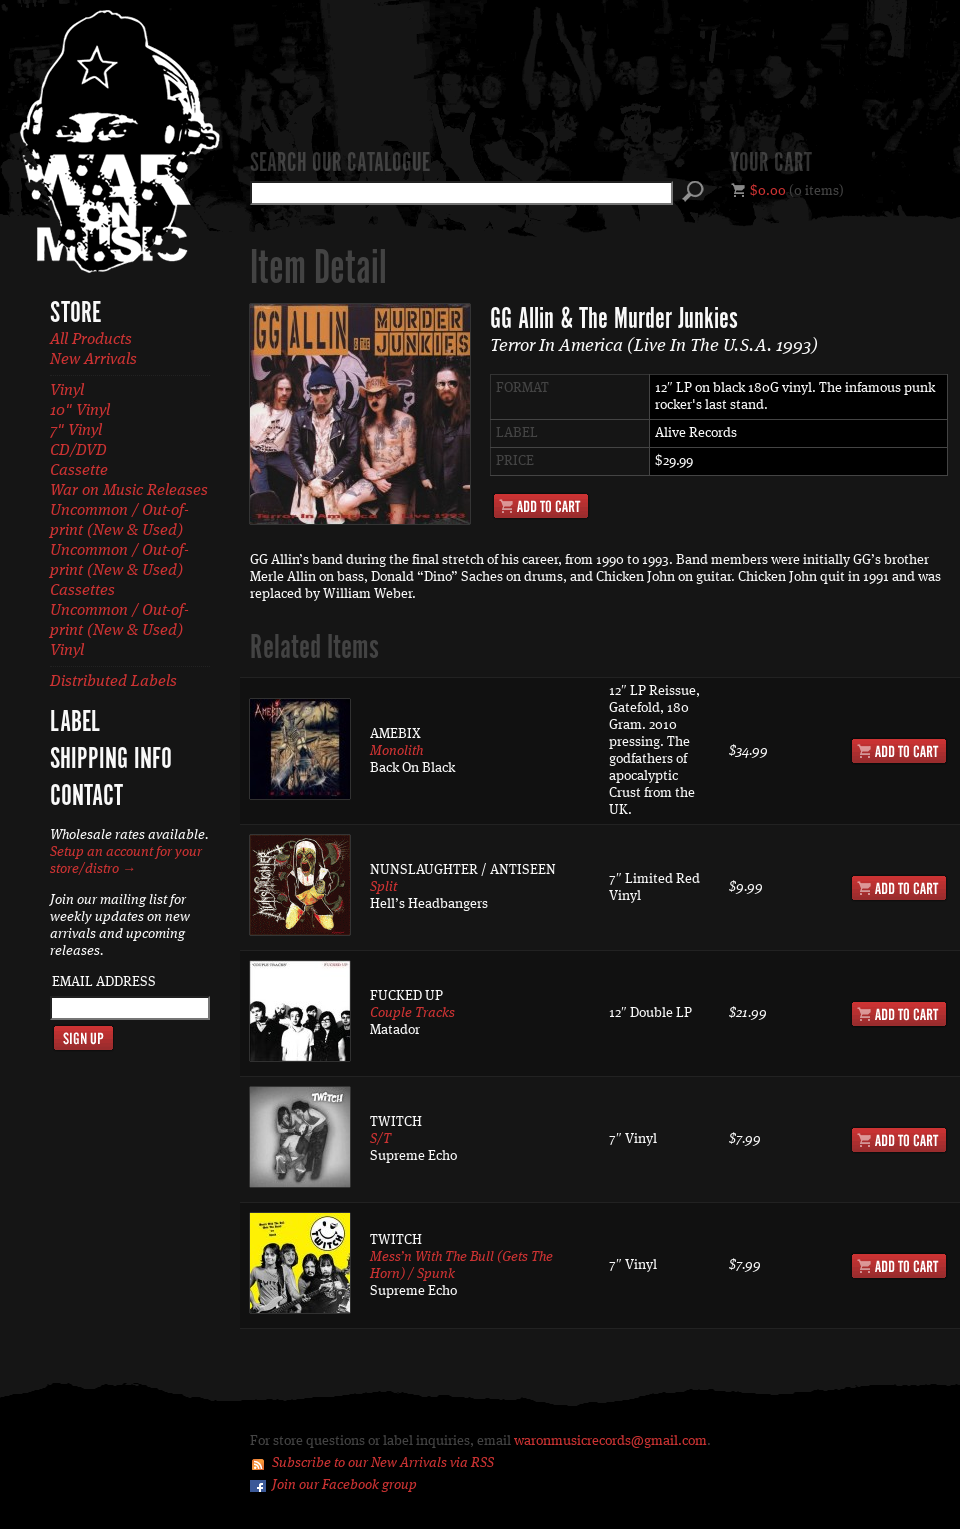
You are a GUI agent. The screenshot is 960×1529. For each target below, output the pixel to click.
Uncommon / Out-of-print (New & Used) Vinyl (119, 631)
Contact (86, 797)
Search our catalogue (340, 164)
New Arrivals (93, 360)
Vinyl (67, 391)
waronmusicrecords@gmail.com (610, 1441)
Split (383, 887)
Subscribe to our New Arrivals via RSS (383, 1463)
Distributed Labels (113, 682)
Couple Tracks (412, 1013)
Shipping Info (111, 760)
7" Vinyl (76, 431)
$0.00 (768, 191)
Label (75, 723)
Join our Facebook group (344, 1485)
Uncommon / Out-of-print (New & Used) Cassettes (119, 571)
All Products (91, 340)
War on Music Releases (129, 491)
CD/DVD (78, 451)
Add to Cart (541, 506)
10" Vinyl (80, 411)
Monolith (396, 751)
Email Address (104, 982)
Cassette (79, 471)
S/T (380, 1139)
